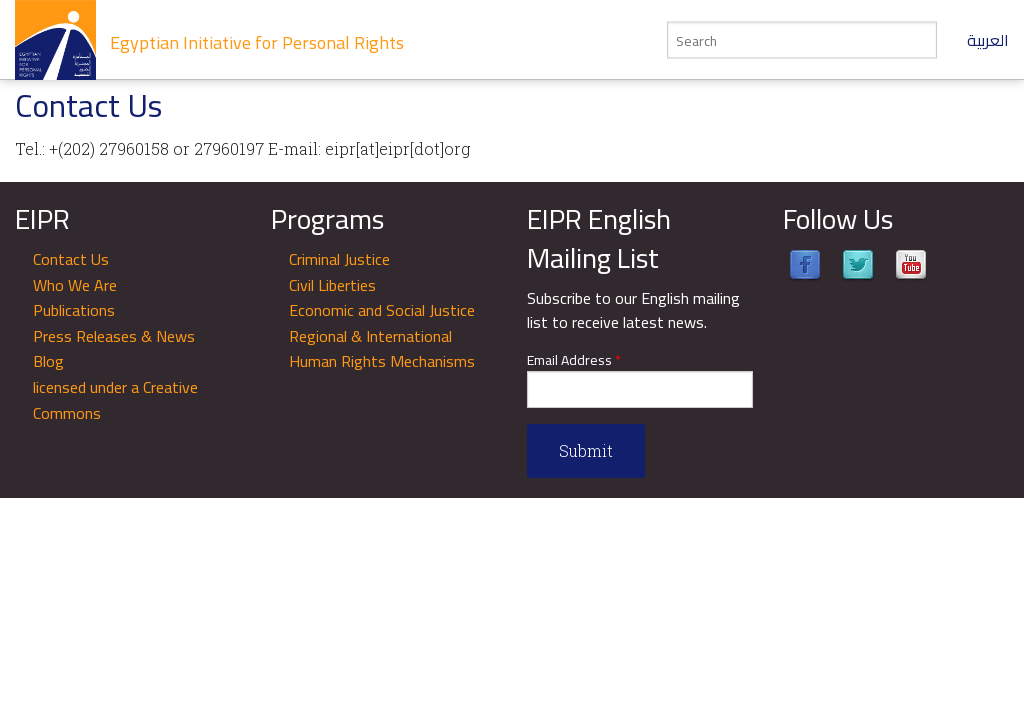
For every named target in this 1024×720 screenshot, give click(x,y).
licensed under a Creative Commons (115, 400)
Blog (48, 361)
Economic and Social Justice (382, 310)
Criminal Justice (339, 259)
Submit (586, 450)
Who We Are (75, 285)
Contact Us (71, 259)
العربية (988, 40)
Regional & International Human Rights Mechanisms (382, 349)
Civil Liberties (332, 285)
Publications (74, 310)
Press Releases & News (114, 336)
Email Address (574, 360)
